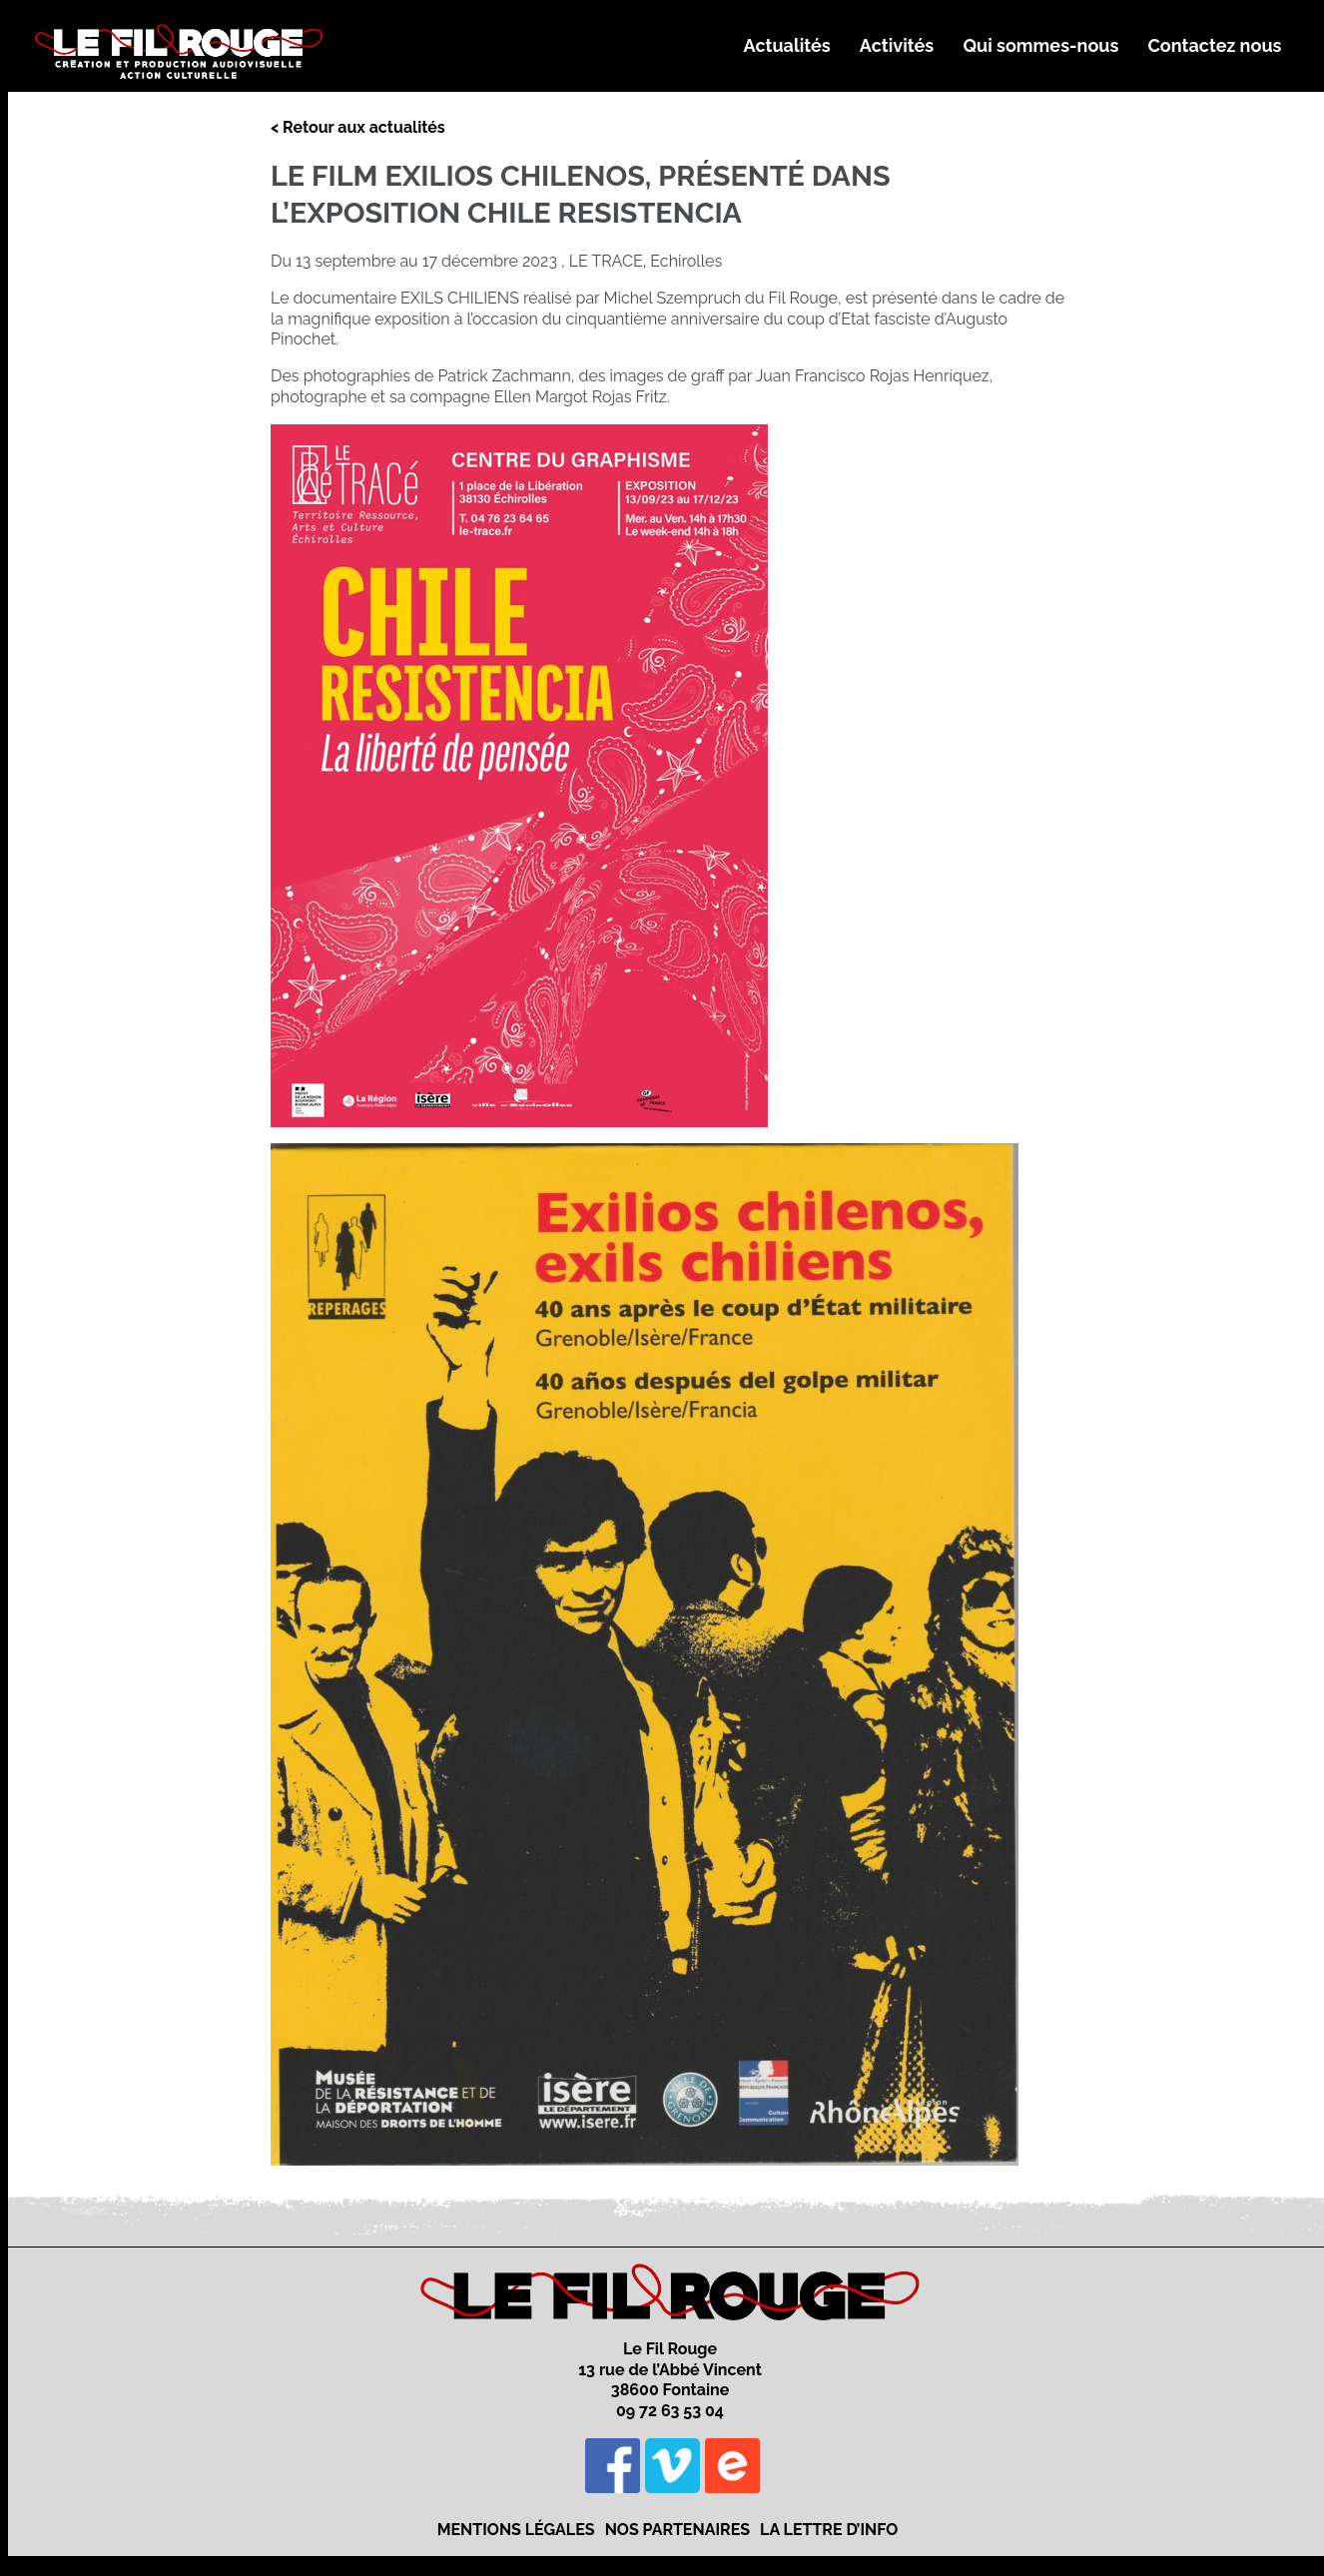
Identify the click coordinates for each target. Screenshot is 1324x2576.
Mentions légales (516, 2529)
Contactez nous (1215, 45)
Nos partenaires (677, 2529)
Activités (897, 45)
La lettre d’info (829, 2529)
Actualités (787, 45)
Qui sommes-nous (1040, 45)
